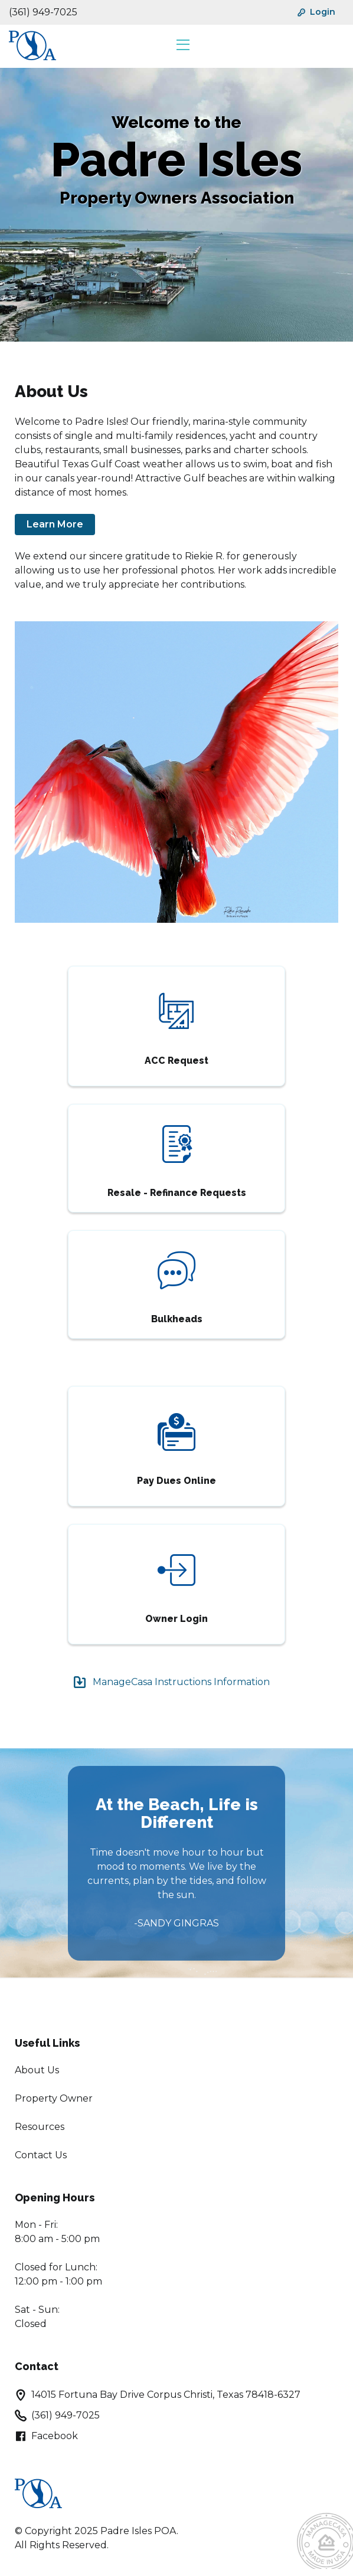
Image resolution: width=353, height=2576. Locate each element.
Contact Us (41, 2155)
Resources (39, 2126)
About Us (37, 2070)
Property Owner (54, 2098)
